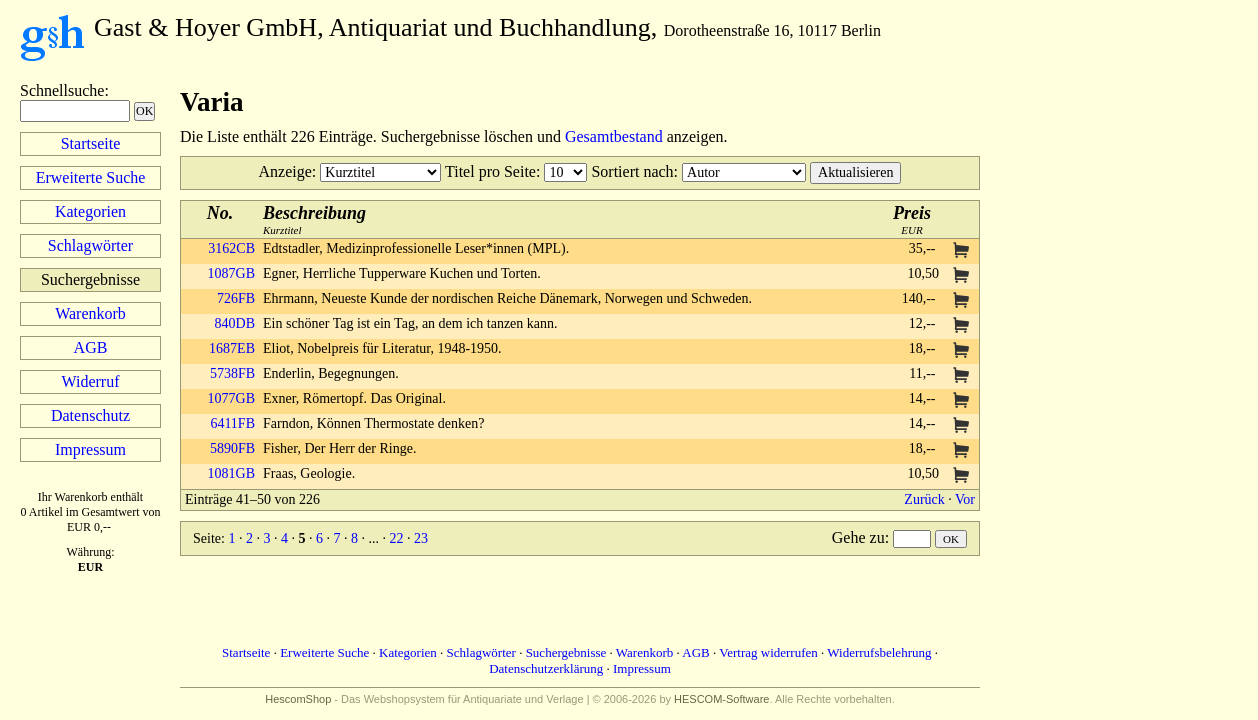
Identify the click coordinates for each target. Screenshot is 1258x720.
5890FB (232, 448)
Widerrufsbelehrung (879, 652)
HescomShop (298, 699)
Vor (965, 499)
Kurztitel (314, 219)
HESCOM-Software (721, 699)
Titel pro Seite (490, 171)
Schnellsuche (62, 90)
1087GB (231, 273)
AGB (91, 347)
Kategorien (90, 211)
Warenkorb (90, 313)
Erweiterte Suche (91, 177)
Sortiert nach (632, 171)
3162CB (231, 248)
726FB (236, 298)
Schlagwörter (90, 245)
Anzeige (285, 171)
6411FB (232, 423)
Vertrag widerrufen (768, 652)
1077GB (231, 398)
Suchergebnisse (566, 652)
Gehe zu (858, 537)
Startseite (91, 143)
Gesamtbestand (614, 136)
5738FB (232, 373)
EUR (912, 219)
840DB (235, 323)
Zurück (924, 499)
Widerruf (91, 381)
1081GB (231, 473)
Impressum (90, 449)
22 (396, 538)
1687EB (232, 348)
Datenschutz (90, 415)
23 (421, 538)
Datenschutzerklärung (546, 668)
